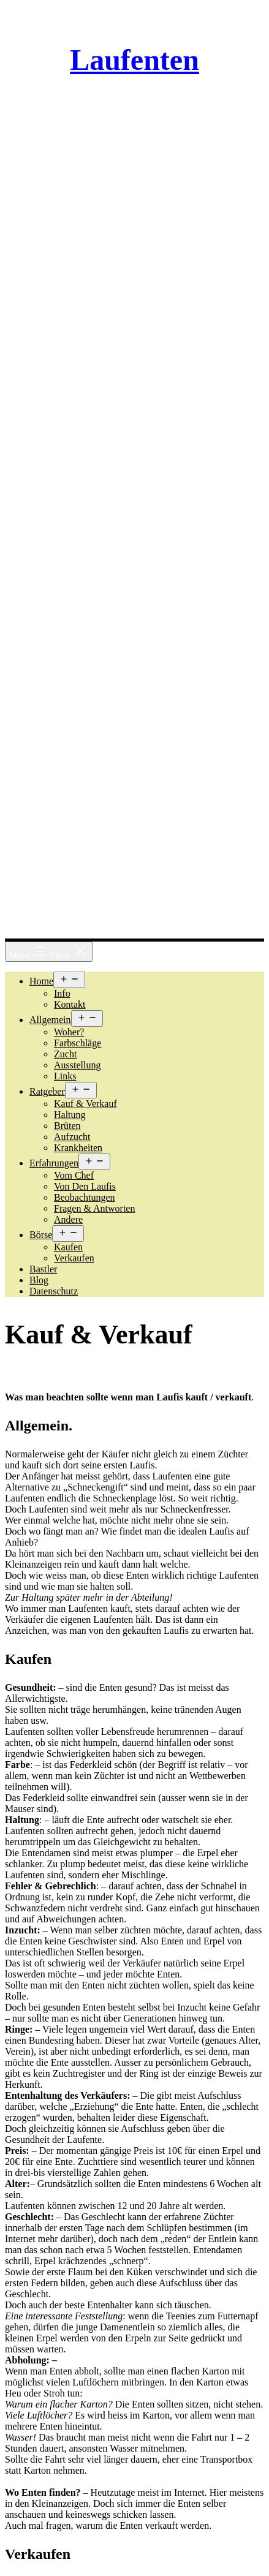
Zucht (65, 1054)
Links (65, 1076)
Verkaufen (74, 1258)
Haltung (70, 1114)
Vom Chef (74, 1175)
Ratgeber (47, 1091)
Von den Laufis (85, 1186)
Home (41, 981)
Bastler (43, 1269)
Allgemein (50, 1019)
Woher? (69, 1032)
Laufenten (134, 59)
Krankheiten (78, 1148)
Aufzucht (72, 1136)
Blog (38, 1280)
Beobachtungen (84, 1197)
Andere (68, 1219)
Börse (40, 1234)
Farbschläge (77, 1043)
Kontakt (70, 1004)
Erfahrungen (53, 1163)
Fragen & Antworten (94, 1208)
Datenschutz (53, 1291)
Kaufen (68, 1247)
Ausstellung (77, 1065)
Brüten (67, 1125)
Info (62, 993)
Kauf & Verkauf (85, 1103)
